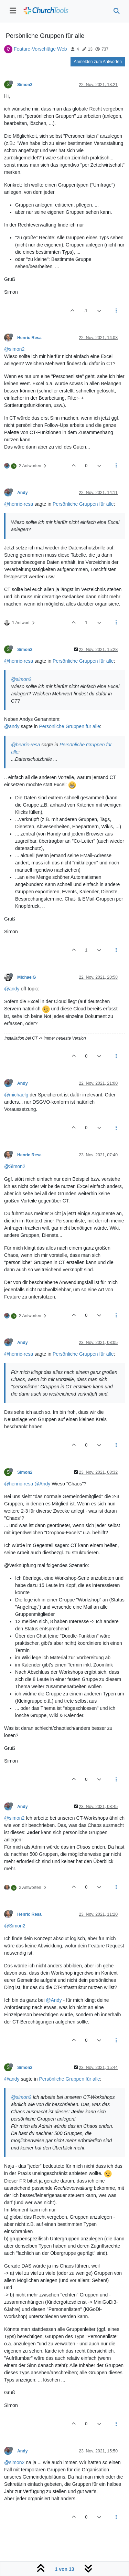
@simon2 (14, 349)
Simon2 (24, 84)
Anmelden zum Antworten (98, 61)
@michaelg (16, 1094)
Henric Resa (29, 337)
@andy (12, 726)
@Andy (42, 1483)
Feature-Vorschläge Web (40, 49)
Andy (22, 492)
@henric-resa (18, 504)
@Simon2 (14, 1166)
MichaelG (26, 977)
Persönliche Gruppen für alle (83, 504)
